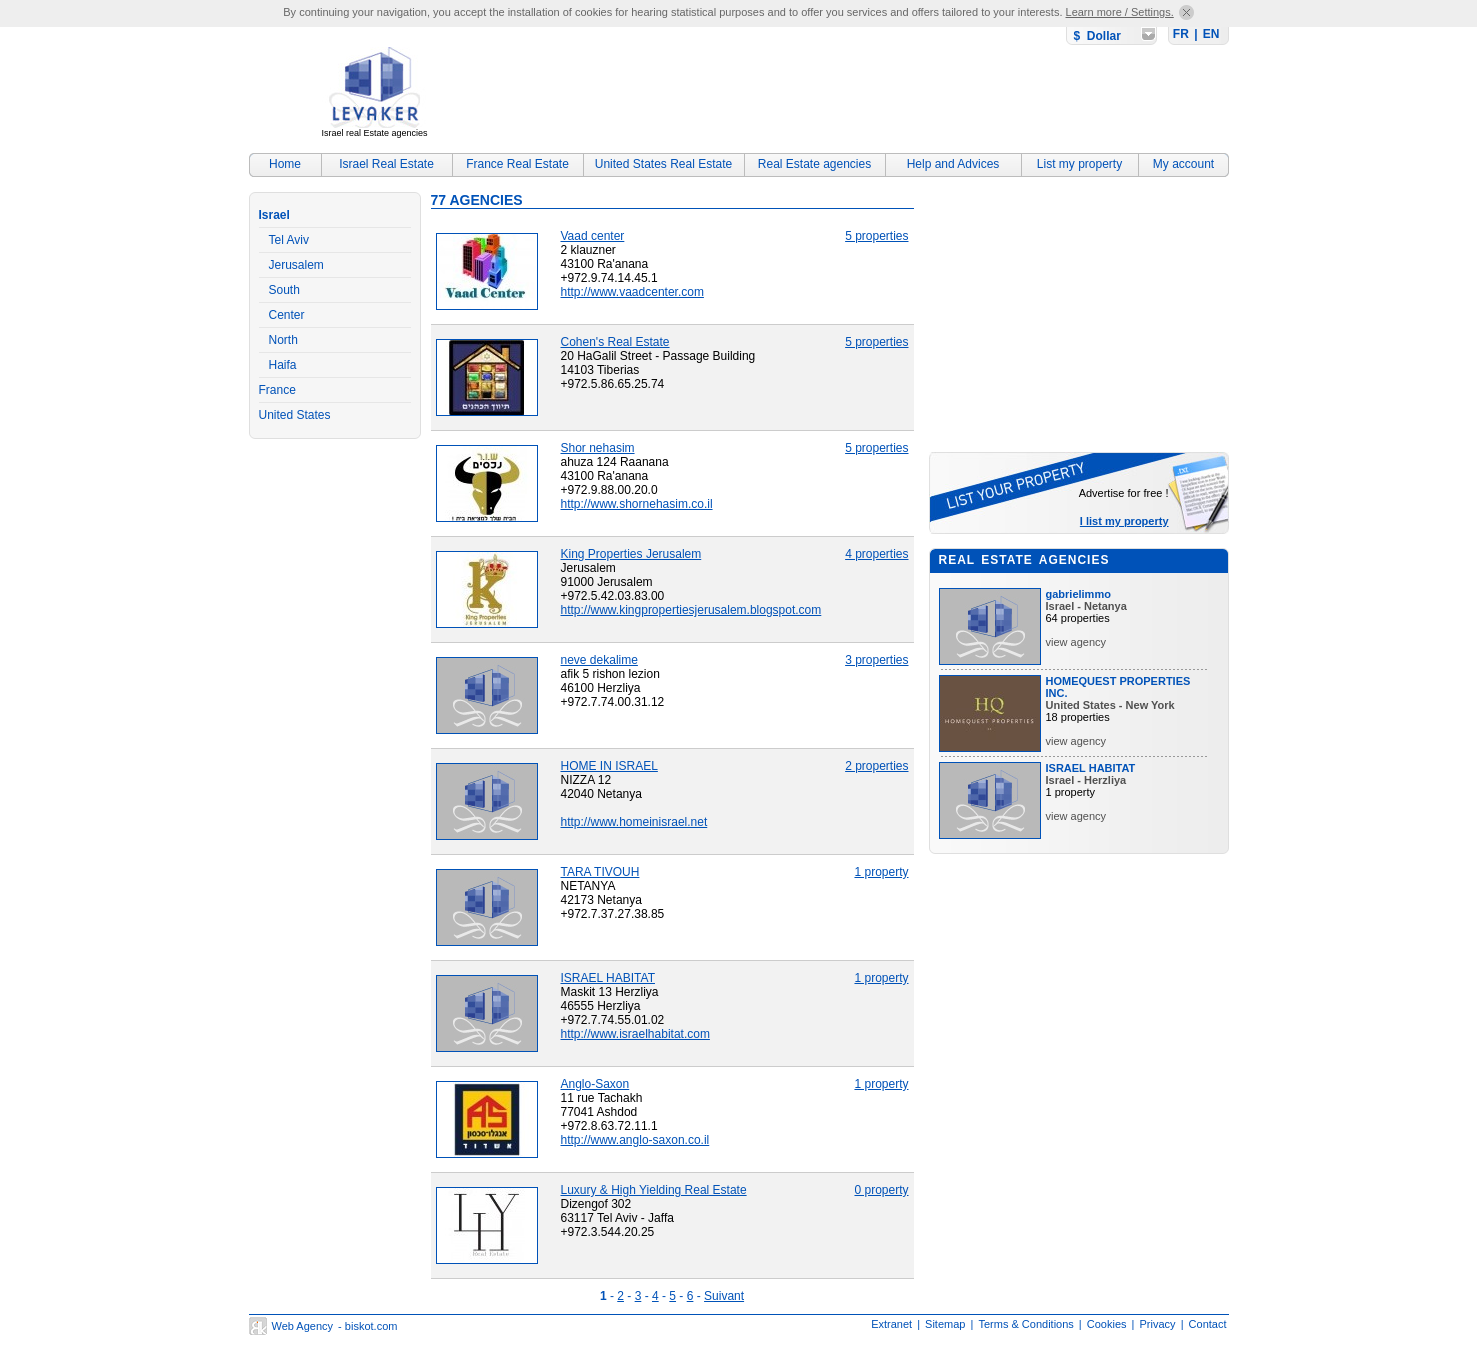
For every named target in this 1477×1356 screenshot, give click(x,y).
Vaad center (593, 236)
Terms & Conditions (1025, 1324)
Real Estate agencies (814, 164)
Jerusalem (296, 265)
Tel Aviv (289, 240)
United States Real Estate (663, 164)
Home (285, 164)
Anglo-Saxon (595, 1084)
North (283, 340)
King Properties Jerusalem (631, 554)
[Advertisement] (865, 95)
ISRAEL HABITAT (608, 978)
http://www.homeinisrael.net (634, 822)
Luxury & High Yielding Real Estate (654, 1190)
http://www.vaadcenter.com (632, 292)
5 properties (876, 236)
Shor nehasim (598, 448)
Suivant (724, 1296)
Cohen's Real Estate (615, 342)
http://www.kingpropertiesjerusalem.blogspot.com (691, 610)
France (277, 390)
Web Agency (303, 1326)
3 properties (876, 660)
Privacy (1158, 1324)
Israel (274, 215)
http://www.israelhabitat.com (635, 1034)
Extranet (891, 1324)
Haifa (283, 365)
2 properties (876, 766)
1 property (881, 872)
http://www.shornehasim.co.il (637, 504)
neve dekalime (599, 660)
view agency (1076, 642)
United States (295, 415)
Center (287, 315)
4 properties (876, 554)
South (284, 290)
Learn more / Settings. (1120, 12)
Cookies (1107, 1324)
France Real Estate (517, 164)
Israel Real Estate (386, 164)
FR (1181, 34)
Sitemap (945, 1324)
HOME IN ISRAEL (609, 766)
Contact (1208, 1324)
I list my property (1124, 521)
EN (1211, 34)
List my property (1079, 164)
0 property (881, 1190)
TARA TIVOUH (600, 872)
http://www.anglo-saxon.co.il (635, 1140)
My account (1183, 164)
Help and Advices (953, 164)
